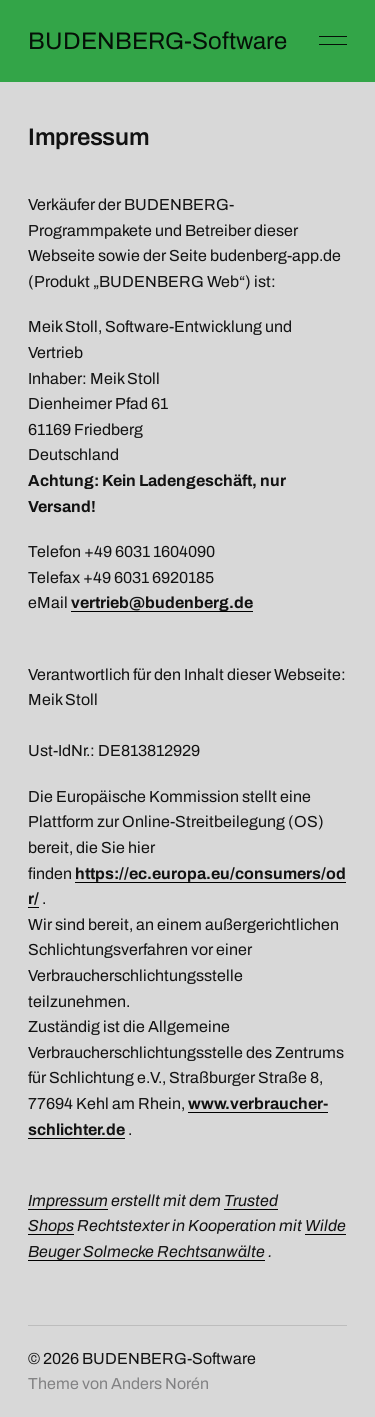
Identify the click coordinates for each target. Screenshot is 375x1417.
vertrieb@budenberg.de (162, 602)
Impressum (68, 1200)
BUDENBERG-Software (157, 41)
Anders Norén (160, 1383)
